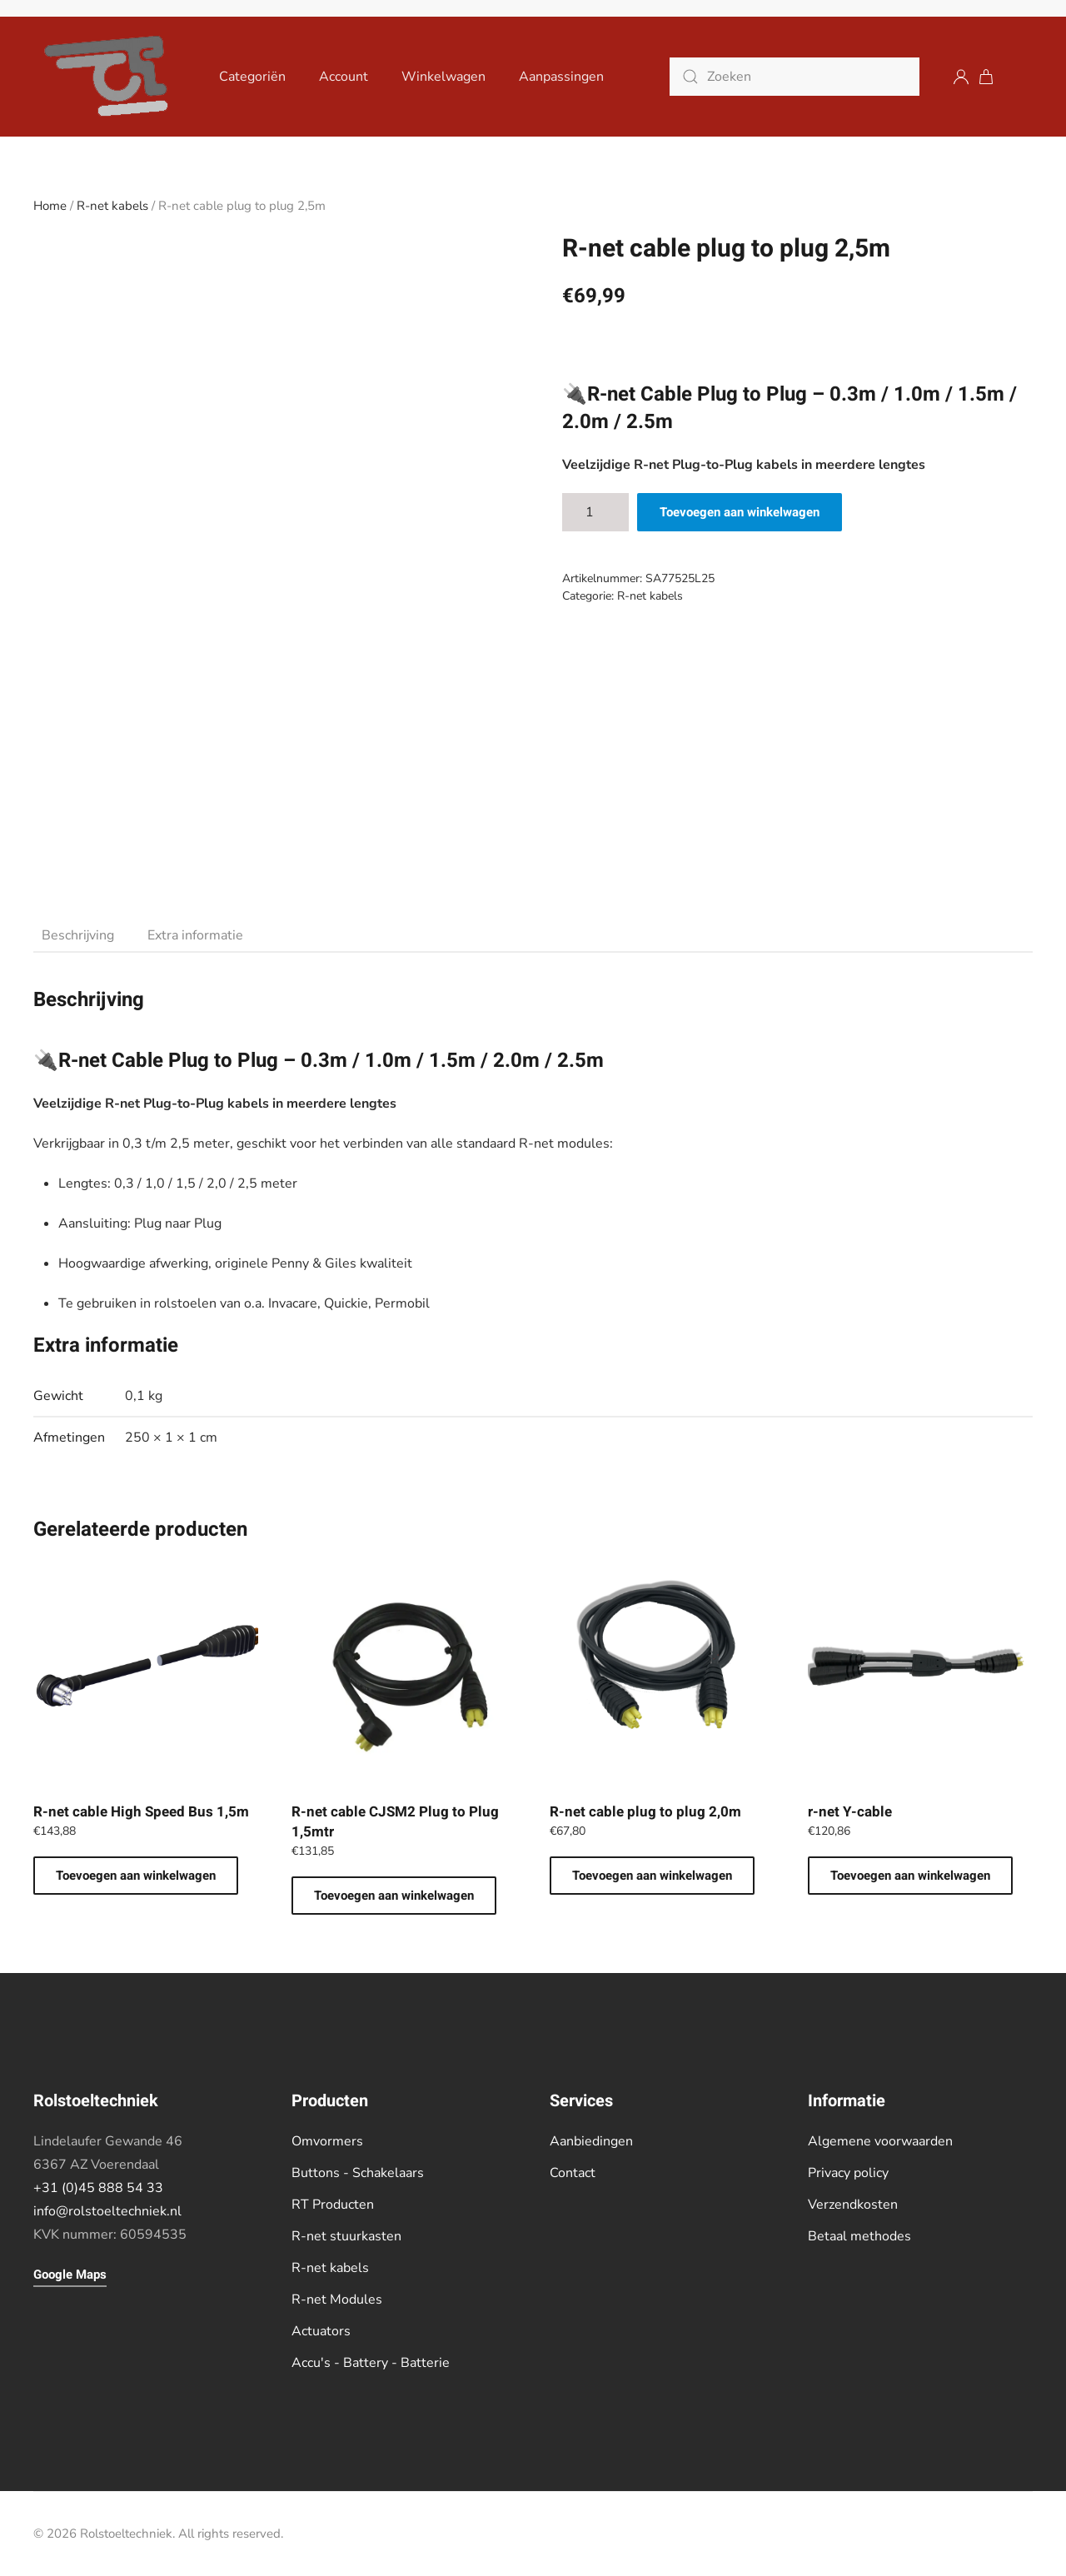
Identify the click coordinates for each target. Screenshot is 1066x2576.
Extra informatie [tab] (195, 935)
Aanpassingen (561, 76)
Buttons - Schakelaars (357, 2173)
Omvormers (327, 2141)
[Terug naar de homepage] (109, 76)
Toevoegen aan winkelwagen (739, 512)
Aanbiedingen (591, 2141)
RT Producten (332, 2204)
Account (343, 76)
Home (50, 205)
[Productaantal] (595, 512)
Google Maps (70, 2274)
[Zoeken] (794, 76)
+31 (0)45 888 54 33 (98, 2188)
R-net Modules (336, 2299)
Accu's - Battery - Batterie (370, 2363)
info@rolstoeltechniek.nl (107, 2211)
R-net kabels (112, 205)
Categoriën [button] (252, 76)
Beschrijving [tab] (78, 935)
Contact (572, 2173)
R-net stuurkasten (346, 2236)
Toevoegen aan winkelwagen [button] (136, 1875)
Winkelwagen (443, 76)
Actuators (321, 2331)
